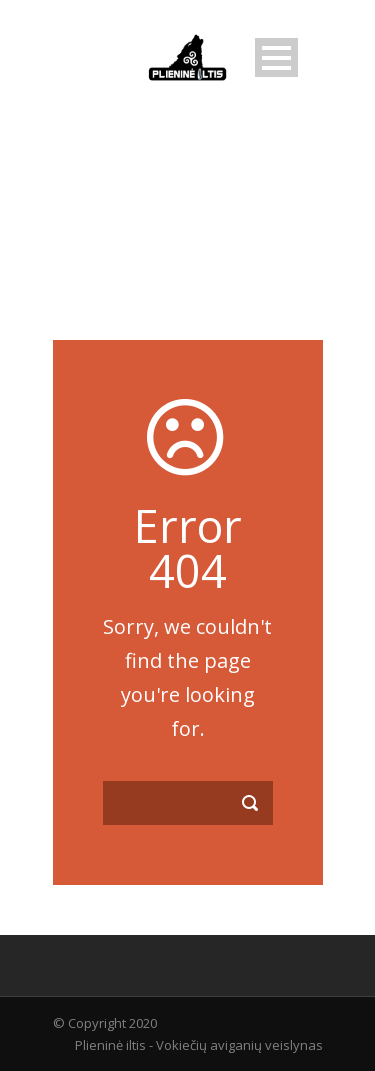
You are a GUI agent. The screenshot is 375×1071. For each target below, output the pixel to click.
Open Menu (276, 57)
